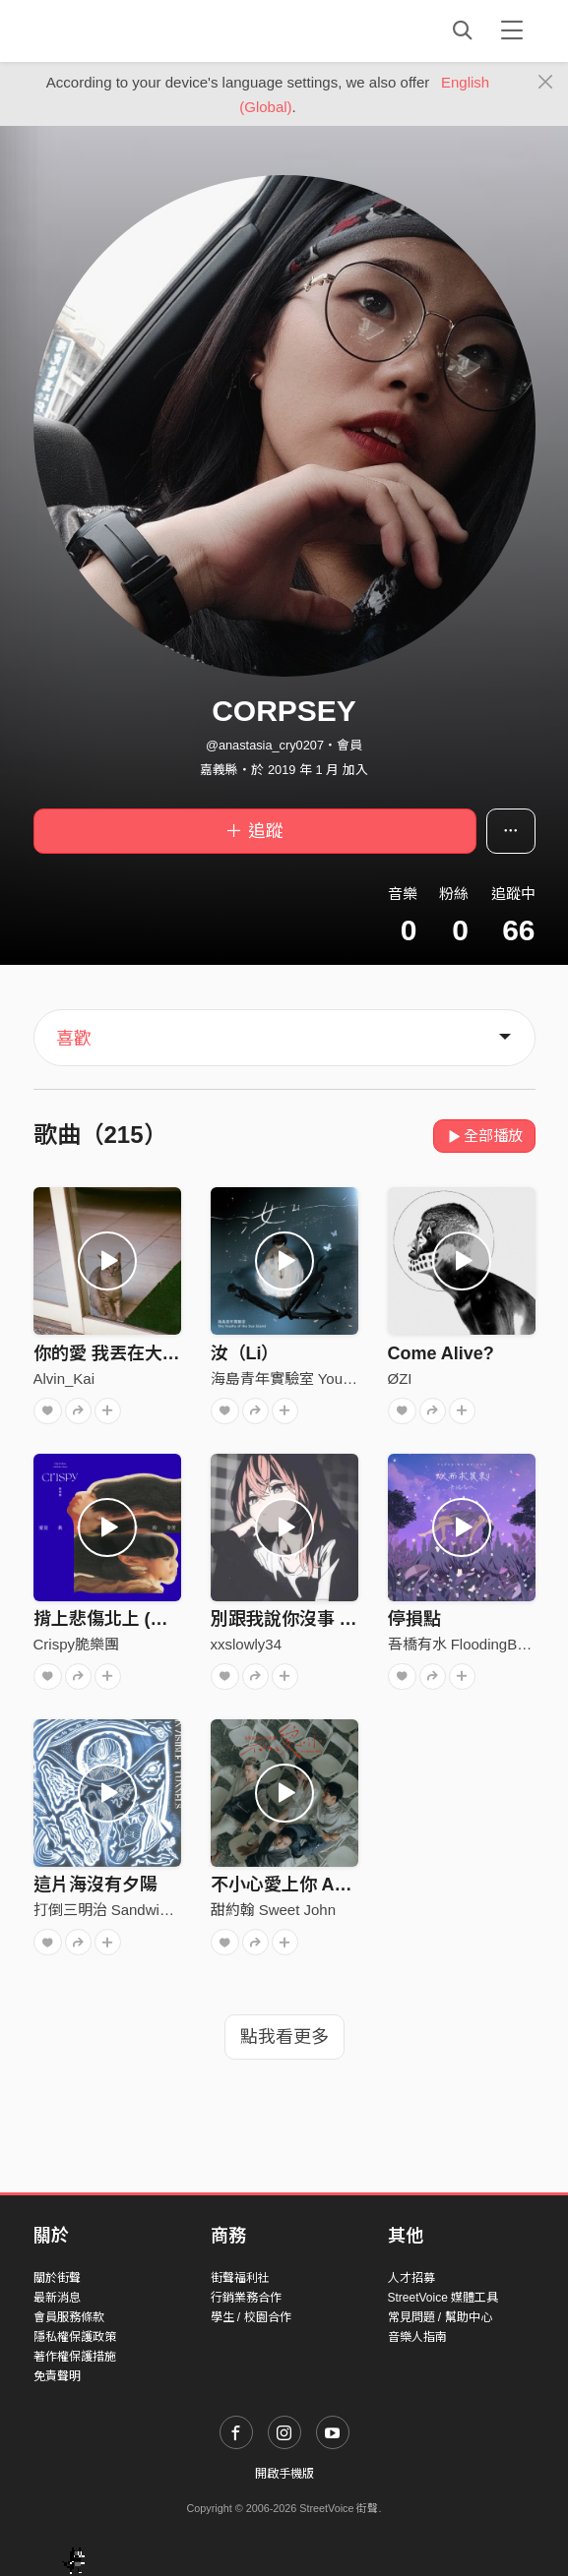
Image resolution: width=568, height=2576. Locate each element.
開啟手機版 (284, 2474)
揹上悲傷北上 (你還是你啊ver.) (154, 1619)
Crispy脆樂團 (76, 1644)
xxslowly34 (247, 1644)
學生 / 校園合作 (251, 2317)
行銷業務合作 (246, 2298)
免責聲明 (57, 2376)
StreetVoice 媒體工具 (443, 2298)
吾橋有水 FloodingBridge (469, 1644)
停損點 (414, 1619)
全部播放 (485, 1135)
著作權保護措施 (74, 2357)
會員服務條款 (68, 2317)
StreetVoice (114, 30)
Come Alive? (441, 1353)
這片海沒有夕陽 (95, 1884)
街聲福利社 (240, 2278)
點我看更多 (284, 2037)
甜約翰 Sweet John (274, 1909)
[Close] (546, 82)
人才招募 (411, 2278)
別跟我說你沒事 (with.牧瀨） (325, 1619)
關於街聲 (57, 2278)
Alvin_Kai (64, 1378)
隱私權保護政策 (74, 2337)
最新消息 (57, 2298)
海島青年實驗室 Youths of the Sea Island (344, 1378)
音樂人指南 (417, 2337)
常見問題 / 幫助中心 (440, 2317)
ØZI (400, 1378)
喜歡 (74, 1038)
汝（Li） (245, 1353)
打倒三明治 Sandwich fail (116, 1909)
